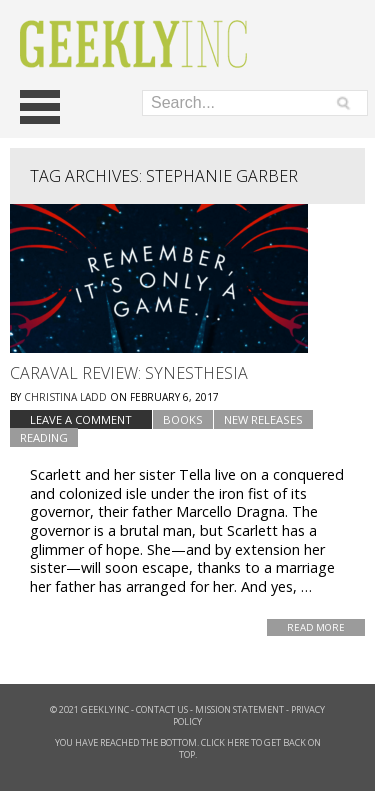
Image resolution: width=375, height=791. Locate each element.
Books (183, 419)
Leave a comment (81, 419)
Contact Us (162, 709)
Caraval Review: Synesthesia (129, 373)
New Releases (263, 419)
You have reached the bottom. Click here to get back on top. (188, 748)
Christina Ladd (65, 397)
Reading (44, 437)
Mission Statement (239, 709)
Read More (316, 627)
